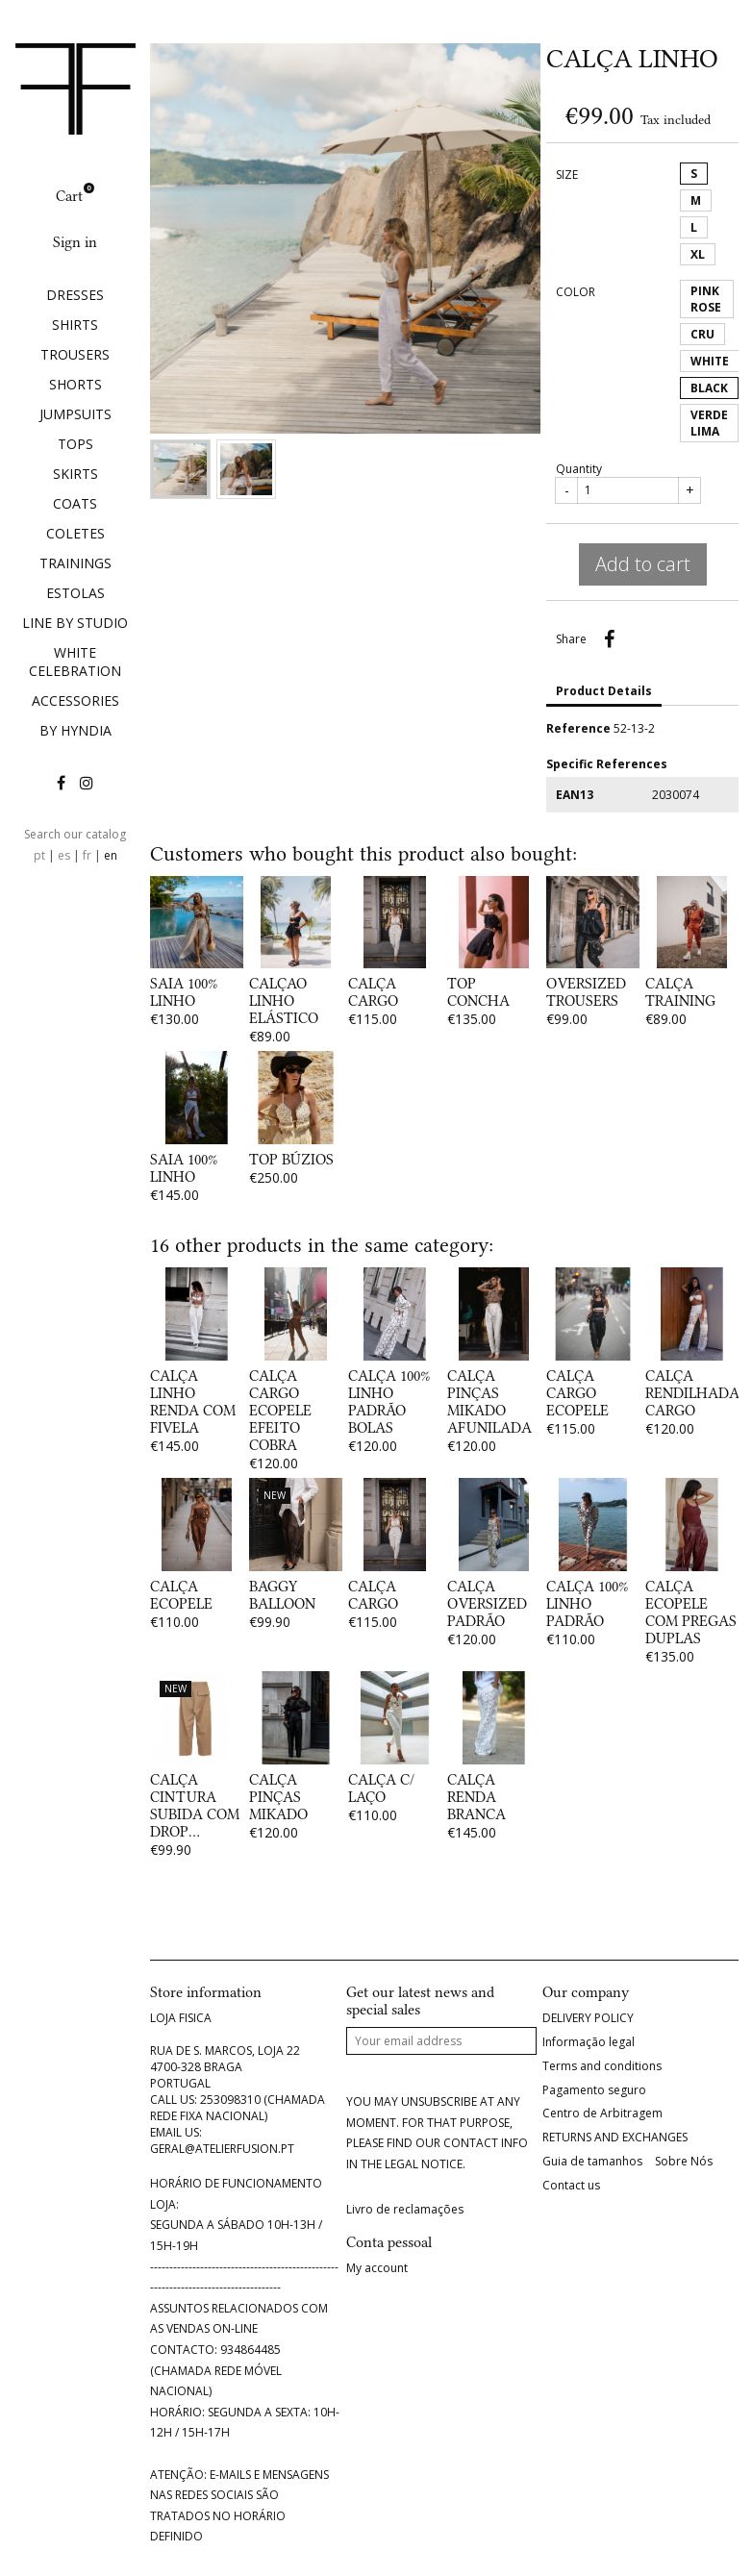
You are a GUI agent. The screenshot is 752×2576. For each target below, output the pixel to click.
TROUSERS (75, 354)
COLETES (75, 533)
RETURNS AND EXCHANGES (615, 2137)
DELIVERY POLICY (588, 2018)
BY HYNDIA (75, 730)
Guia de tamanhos (592, 2161)
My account (377, 2268)
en (110, 855)
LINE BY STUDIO (75, 622)
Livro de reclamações (405, 2209)
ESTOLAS (75, 593)
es (64, 855)
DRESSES (75, 295)
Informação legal (588, 2042)
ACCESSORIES (75, 700)
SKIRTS (75, 473)
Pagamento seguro (594, 2090)
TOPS (75, 444)
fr (87, 855)
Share (608, 639)
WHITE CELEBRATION (75, 661)
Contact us (571, 2185)
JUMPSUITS (75, 414)
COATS (75, 503)
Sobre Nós (684, 2161)
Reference (578, 728)
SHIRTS (75, 324)
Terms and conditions (602, 2066)
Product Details (604, 691)
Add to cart (642, 564)
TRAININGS (75, 563)
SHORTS (75, 384)
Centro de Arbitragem (602, 2113)
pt (39, 855)
